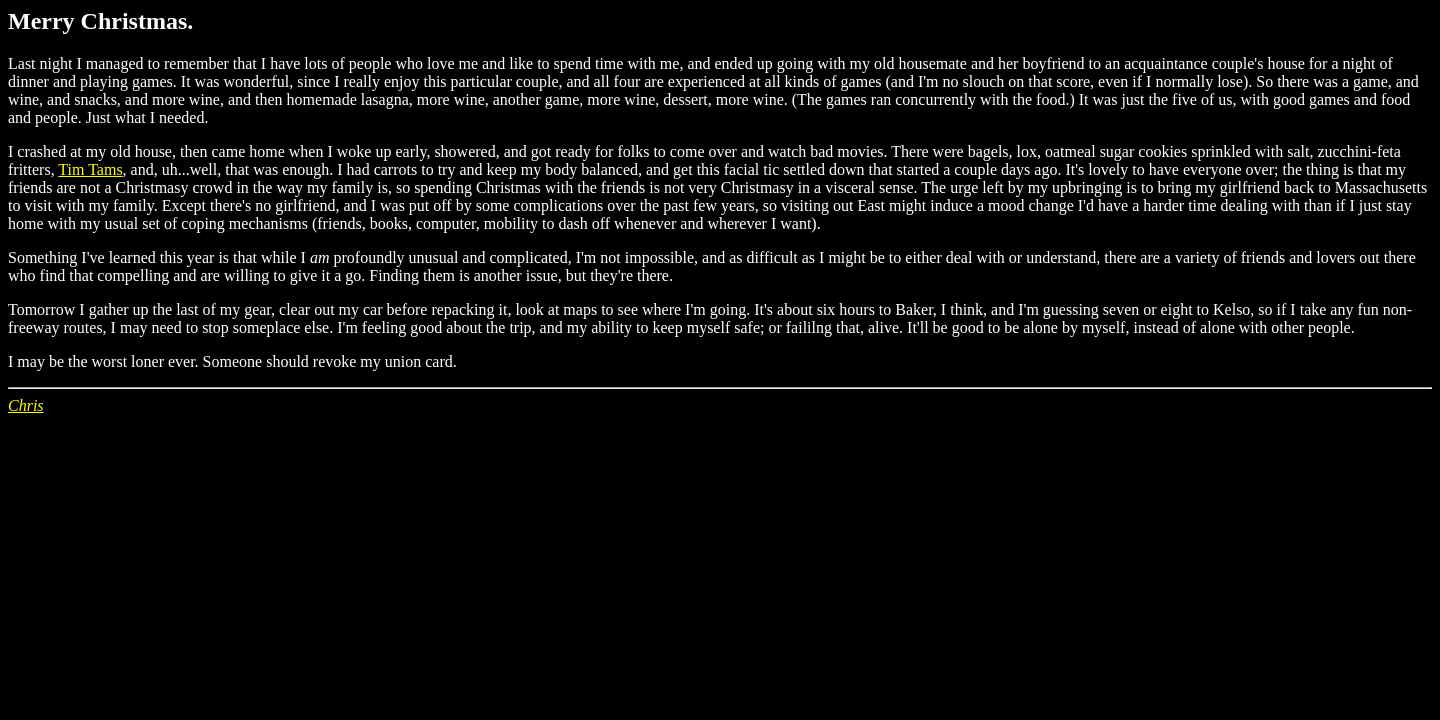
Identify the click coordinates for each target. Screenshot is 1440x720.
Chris (26, 405)
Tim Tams (90, 169)
